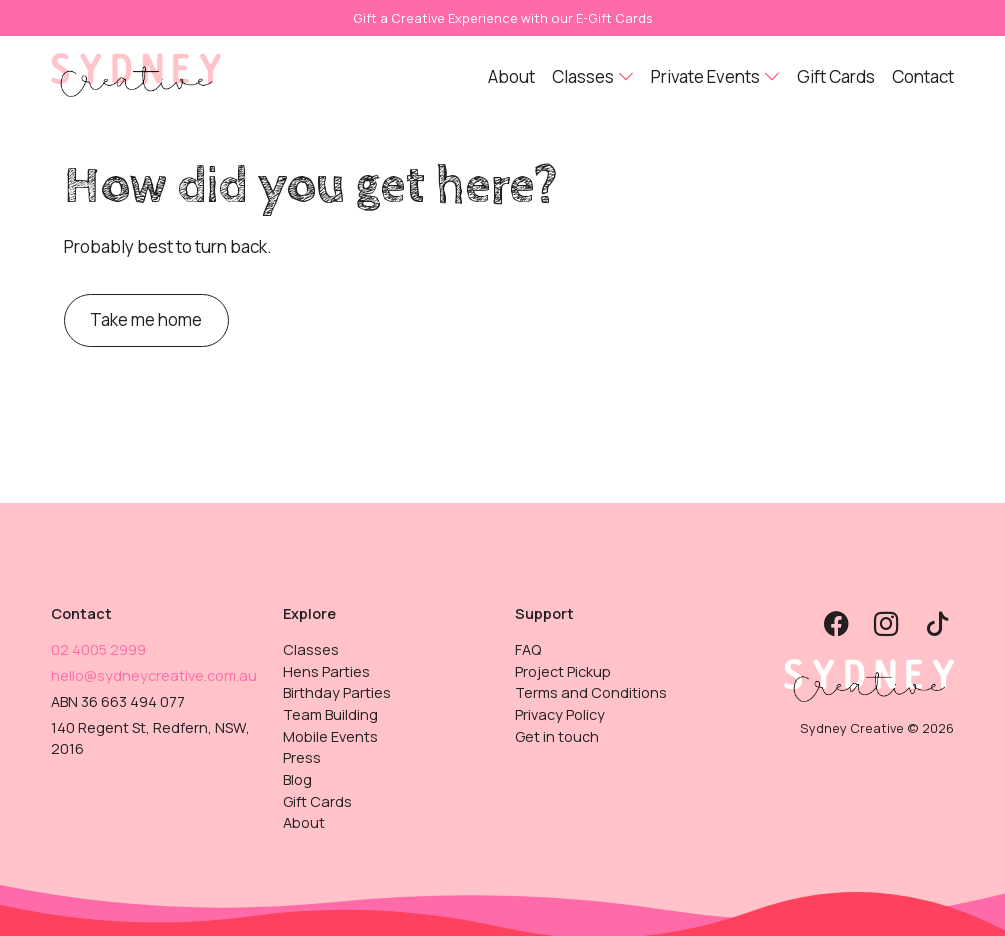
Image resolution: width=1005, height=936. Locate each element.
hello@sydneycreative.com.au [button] (154, 675)
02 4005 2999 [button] (98, 649)
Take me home (146, 319)
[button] (136, 73)
